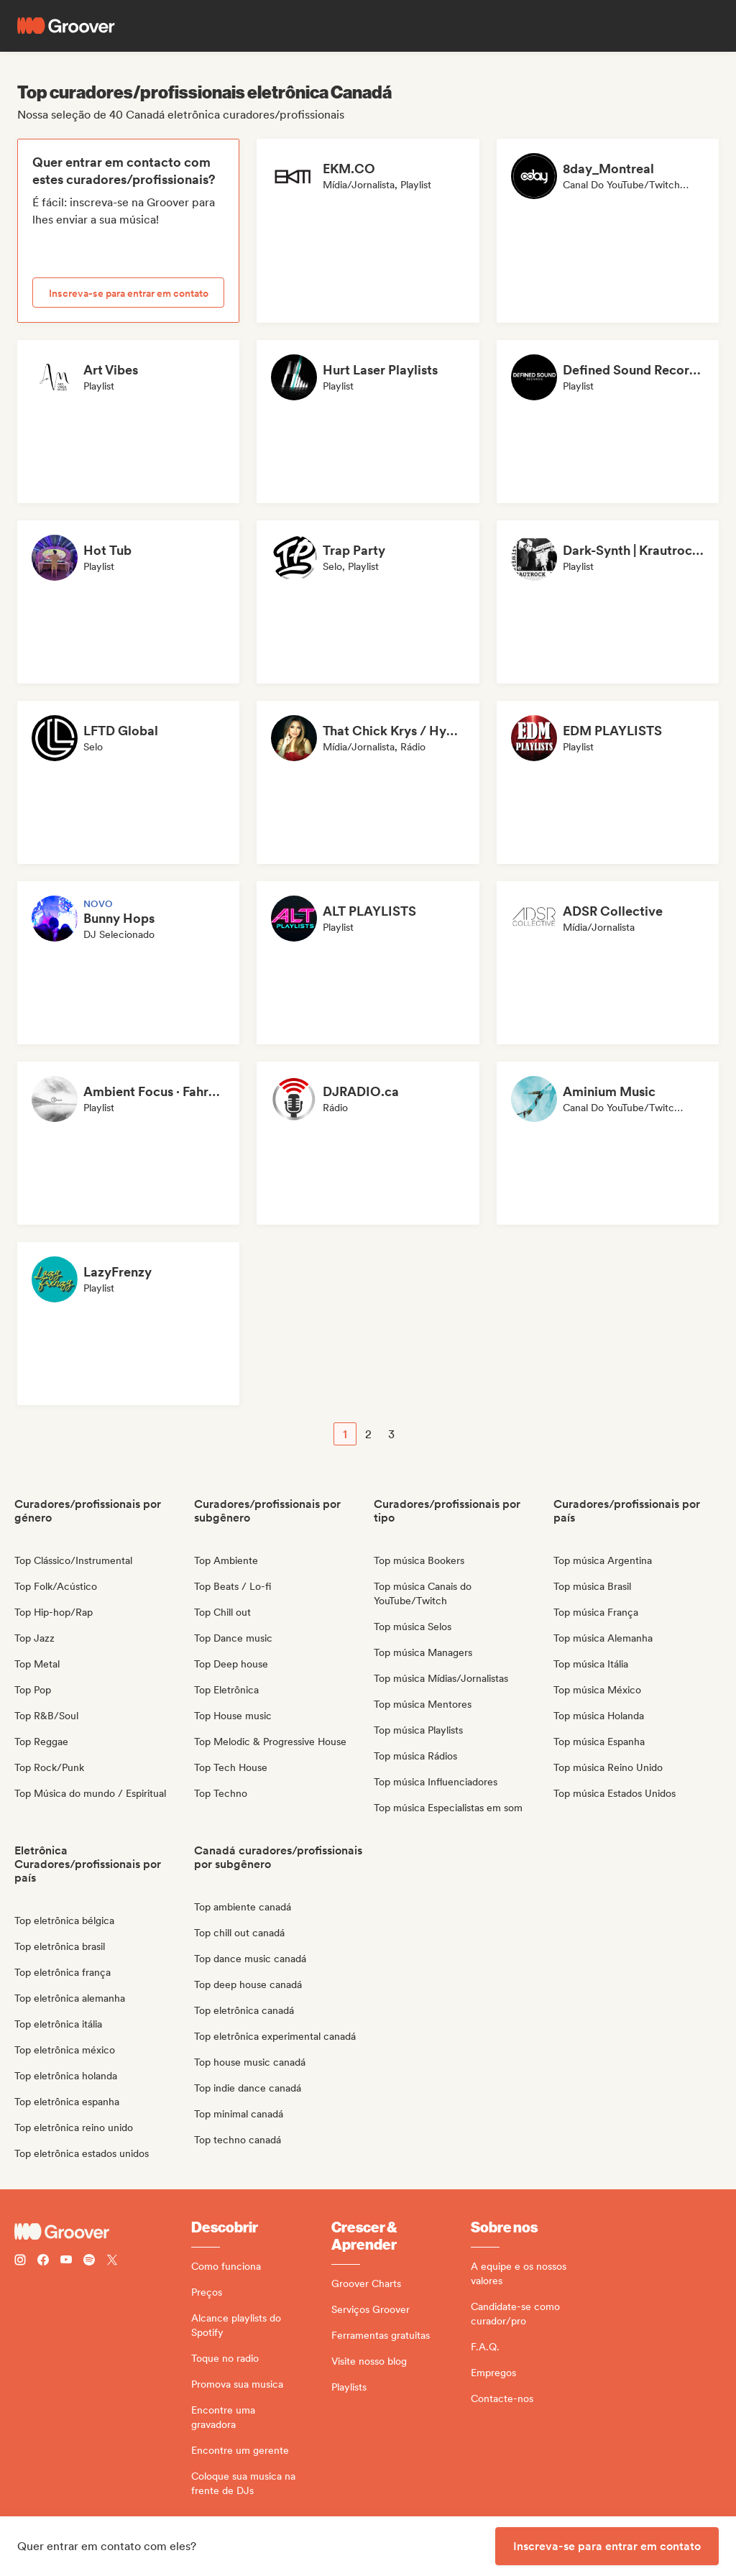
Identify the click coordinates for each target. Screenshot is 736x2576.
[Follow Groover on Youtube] (66, 2261)
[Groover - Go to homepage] (102, 2231)
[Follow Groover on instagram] (20, 2261)
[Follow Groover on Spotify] (89, 2261)
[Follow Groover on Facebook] (43, 2261)
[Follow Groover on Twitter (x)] (112, 2261)
